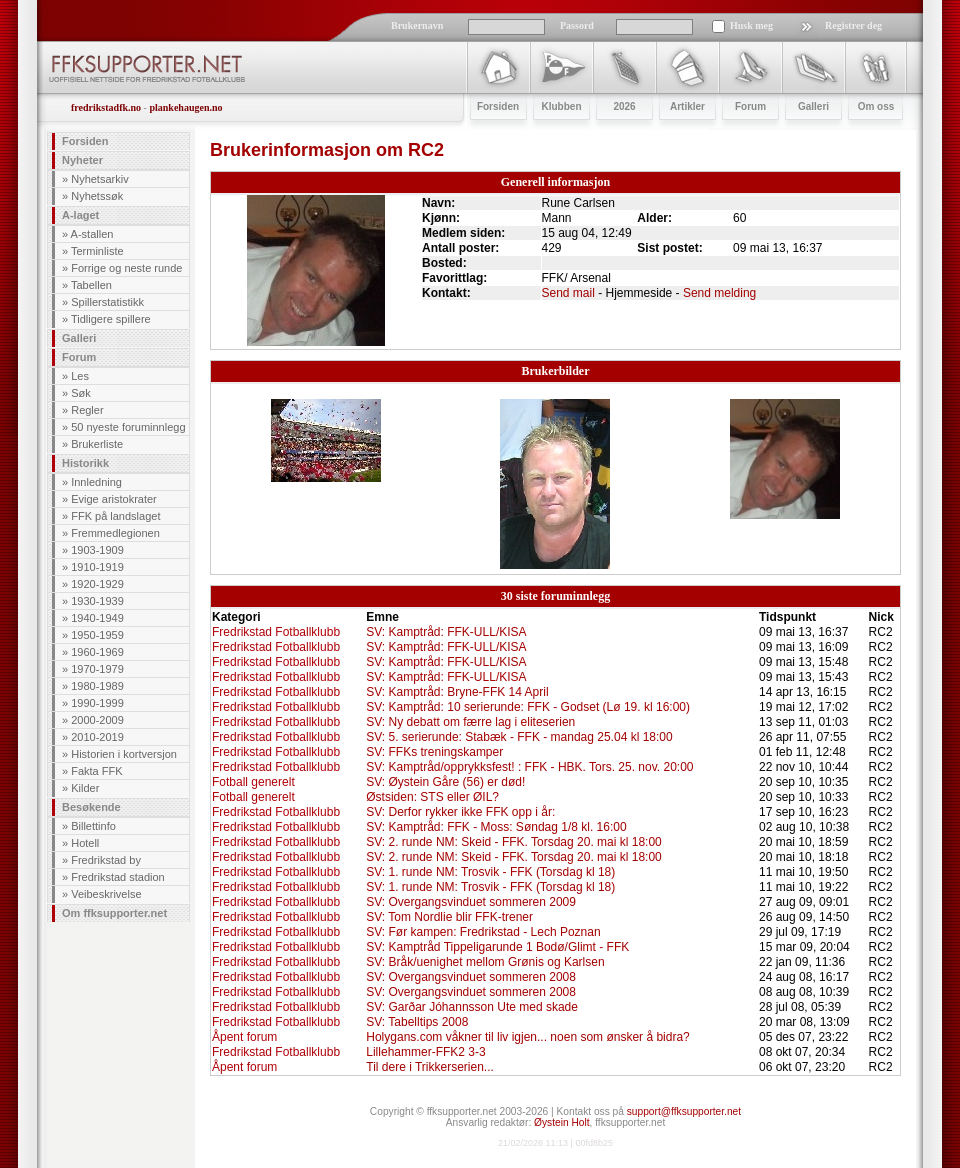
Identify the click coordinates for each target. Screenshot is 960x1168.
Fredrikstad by (106, 860)
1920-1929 (97, 584)
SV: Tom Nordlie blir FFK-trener (449, 917)
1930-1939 (97, 601)
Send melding (719, 293)
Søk (81, 393)
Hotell (85, 843)
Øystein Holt (561, 1122)
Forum (79, 357)
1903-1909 (97, 550)
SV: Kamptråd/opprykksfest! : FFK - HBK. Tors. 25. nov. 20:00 (529, 767)
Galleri (79, 338)
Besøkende (91, 807)
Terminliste (97, 251)
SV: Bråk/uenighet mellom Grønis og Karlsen (485, 962)
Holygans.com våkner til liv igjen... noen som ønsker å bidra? (527, 1037)
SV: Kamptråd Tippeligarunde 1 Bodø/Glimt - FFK (497, 947)
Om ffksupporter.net (114, 913)
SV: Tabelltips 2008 (417, 1022)
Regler (87, 410)
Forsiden (85, 141)
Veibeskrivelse (106, 894)
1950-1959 (97, 635)
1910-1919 (97, 567)
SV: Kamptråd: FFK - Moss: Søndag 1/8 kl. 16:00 (496, 827)
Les (80, 376)
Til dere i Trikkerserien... (430, 1067)
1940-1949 (97, 618)
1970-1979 (97, 669)
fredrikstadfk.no (106, 107)
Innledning (96, 482)
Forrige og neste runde (126, 268)
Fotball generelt (253, 782)
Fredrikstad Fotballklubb (276, 632)
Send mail (568, 293)
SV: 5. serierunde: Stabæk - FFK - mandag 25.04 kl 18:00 (519, 737)
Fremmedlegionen (115, 533)
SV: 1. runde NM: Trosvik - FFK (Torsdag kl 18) (490, 872)
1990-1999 (97, 703)
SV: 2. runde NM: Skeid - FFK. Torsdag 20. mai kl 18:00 (513, 842)
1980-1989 (97, 686)
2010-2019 (97, 737)
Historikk (85, 463)
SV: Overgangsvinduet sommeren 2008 (471, 977)
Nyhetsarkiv (99, 179)
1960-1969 (97, 652)
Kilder (85, 788)
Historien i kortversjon (124, 754)
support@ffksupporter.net (684, 1111)
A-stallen (92, 234)
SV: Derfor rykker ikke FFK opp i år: (460, 812)
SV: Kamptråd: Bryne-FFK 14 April (457, 692)
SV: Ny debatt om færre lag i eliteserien (470, 722)
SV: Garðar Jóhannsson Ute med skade (472, 1007)
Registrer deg (853, 25)
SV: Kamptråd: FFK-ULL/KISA (446, 632)
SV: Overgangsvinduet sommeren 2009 (471, 902)
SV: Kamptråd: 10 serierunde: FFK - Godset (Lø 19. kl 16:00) (528, 707)
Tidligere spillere (111, 319)
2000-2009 (97, 720)
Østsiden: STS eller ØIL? (432, 797)
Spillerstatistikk (107, 302)
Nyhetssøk (97, 196)
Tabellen (91, 285)
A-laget (80, 215)
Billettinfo (93, 826)
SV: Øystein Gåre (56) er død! (445, 782)
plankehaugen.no (185, 107)
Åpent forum (244, 1037)
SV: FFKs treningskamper (434, 752)
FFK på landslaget (115, 516)
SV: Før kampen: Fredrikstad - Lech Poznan (483, 932)
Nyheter (82, 160)
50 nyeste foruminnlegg (128, 427)
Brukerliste (97, 444)
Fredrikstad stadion (118, 877)
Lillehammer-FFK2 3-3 (425, 1052)
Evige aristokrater (114, 499)
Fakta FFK (96, 771)
